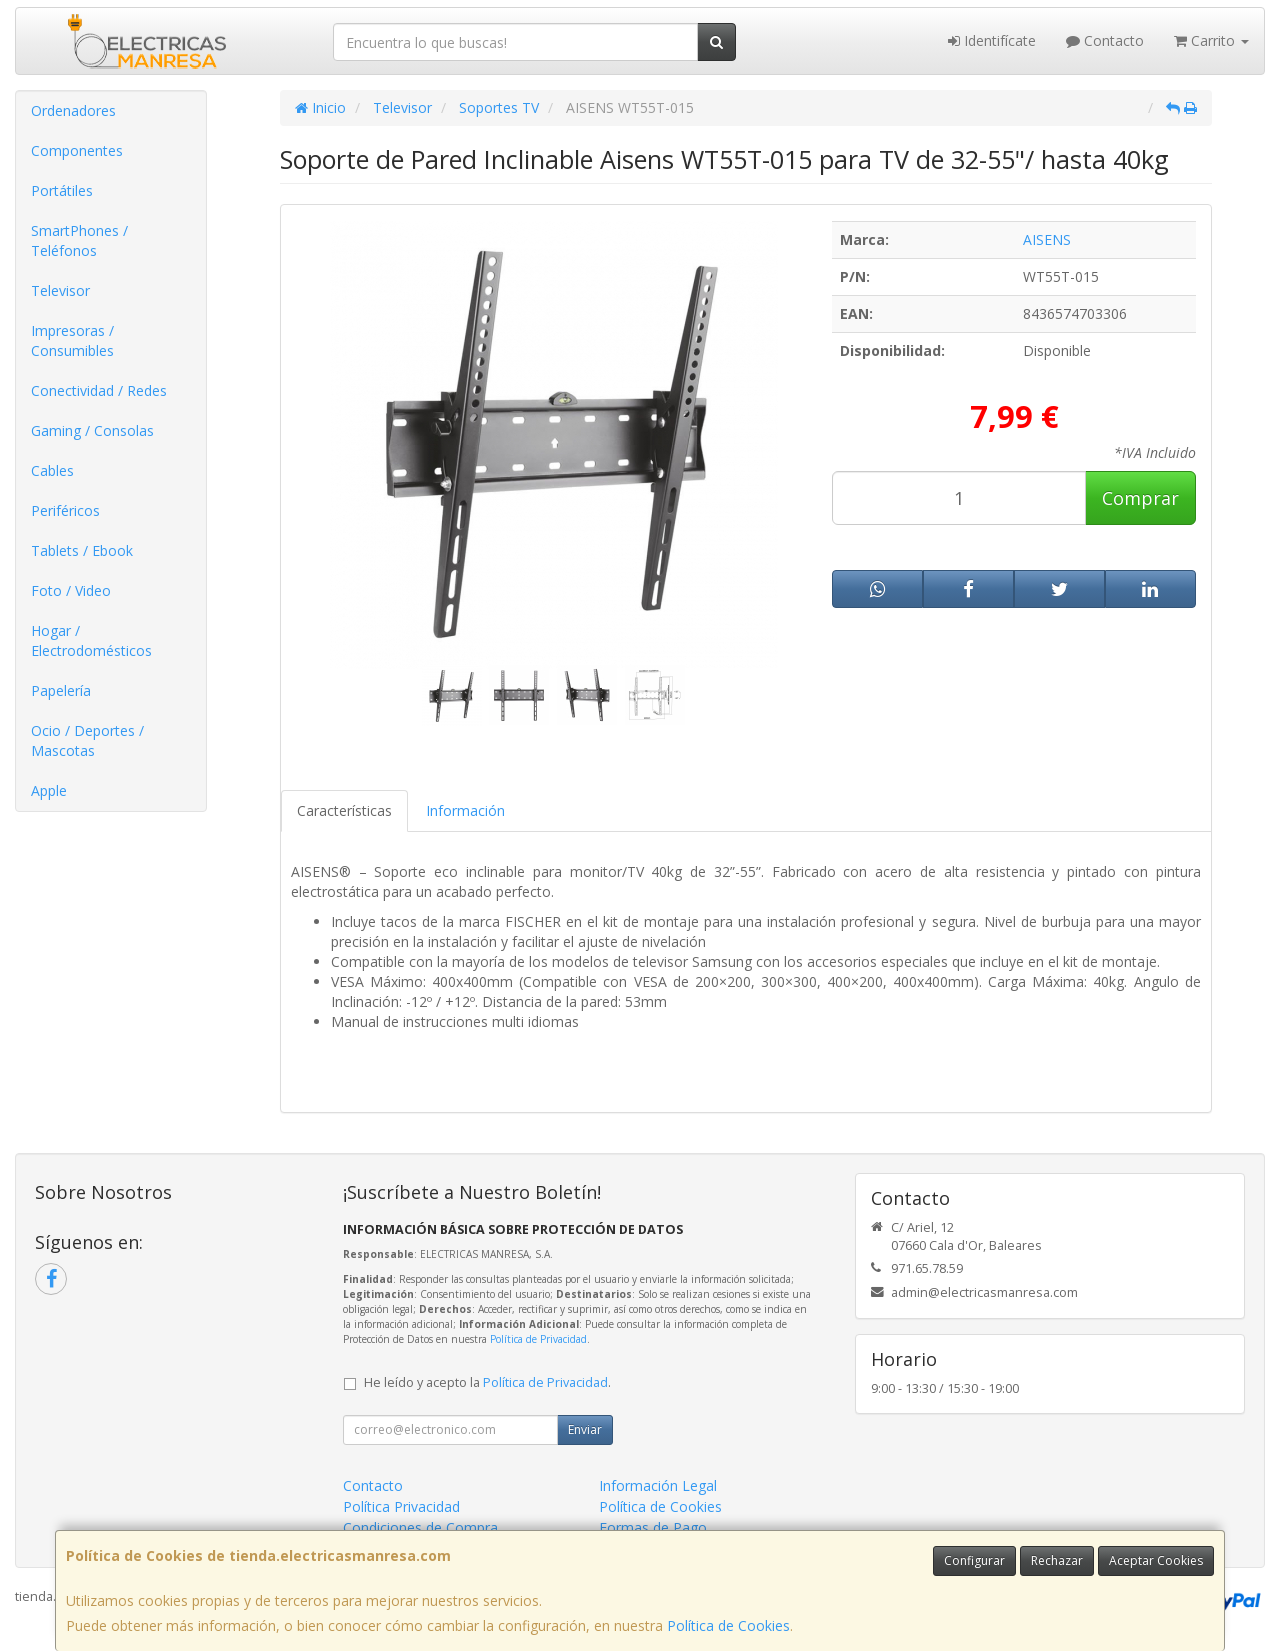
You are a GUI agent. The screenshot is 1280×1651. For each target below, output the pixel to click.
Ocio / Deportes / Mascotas (87, 740)
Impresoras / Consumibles (72, 340)
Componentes (77, 150)
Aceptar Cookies (1156, 1560)
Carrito (1211, 40)
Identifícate (992, 40)
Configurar (974, 1560)
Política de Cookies (728, 1625)
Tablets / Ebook (82, 550)
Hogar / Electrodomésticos (91, 640)
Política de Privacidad (538, 1339)
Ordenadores (73, 110)
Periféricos (65, 510)
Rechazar (1057, 1560)
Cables (52, 470)
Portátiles (62, 190)
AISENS (1047, 239)
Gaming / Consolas (92, 430)
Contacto (1105, 40)
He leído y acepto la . (487, 1382)
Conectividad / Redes (99, 390)
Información (465, 810)
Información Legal (658, 1485)
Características (344, 810)
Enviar (585, 1429)
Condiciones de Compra (420, 1527)
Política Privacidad (401, 1506)
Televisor (60, 290)
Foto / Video (71, 590)
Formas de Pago (653, 1527)
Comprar (1140, 498)
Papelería (61, 690)
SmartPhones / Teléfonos (79, 240)
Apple (49, 790)
